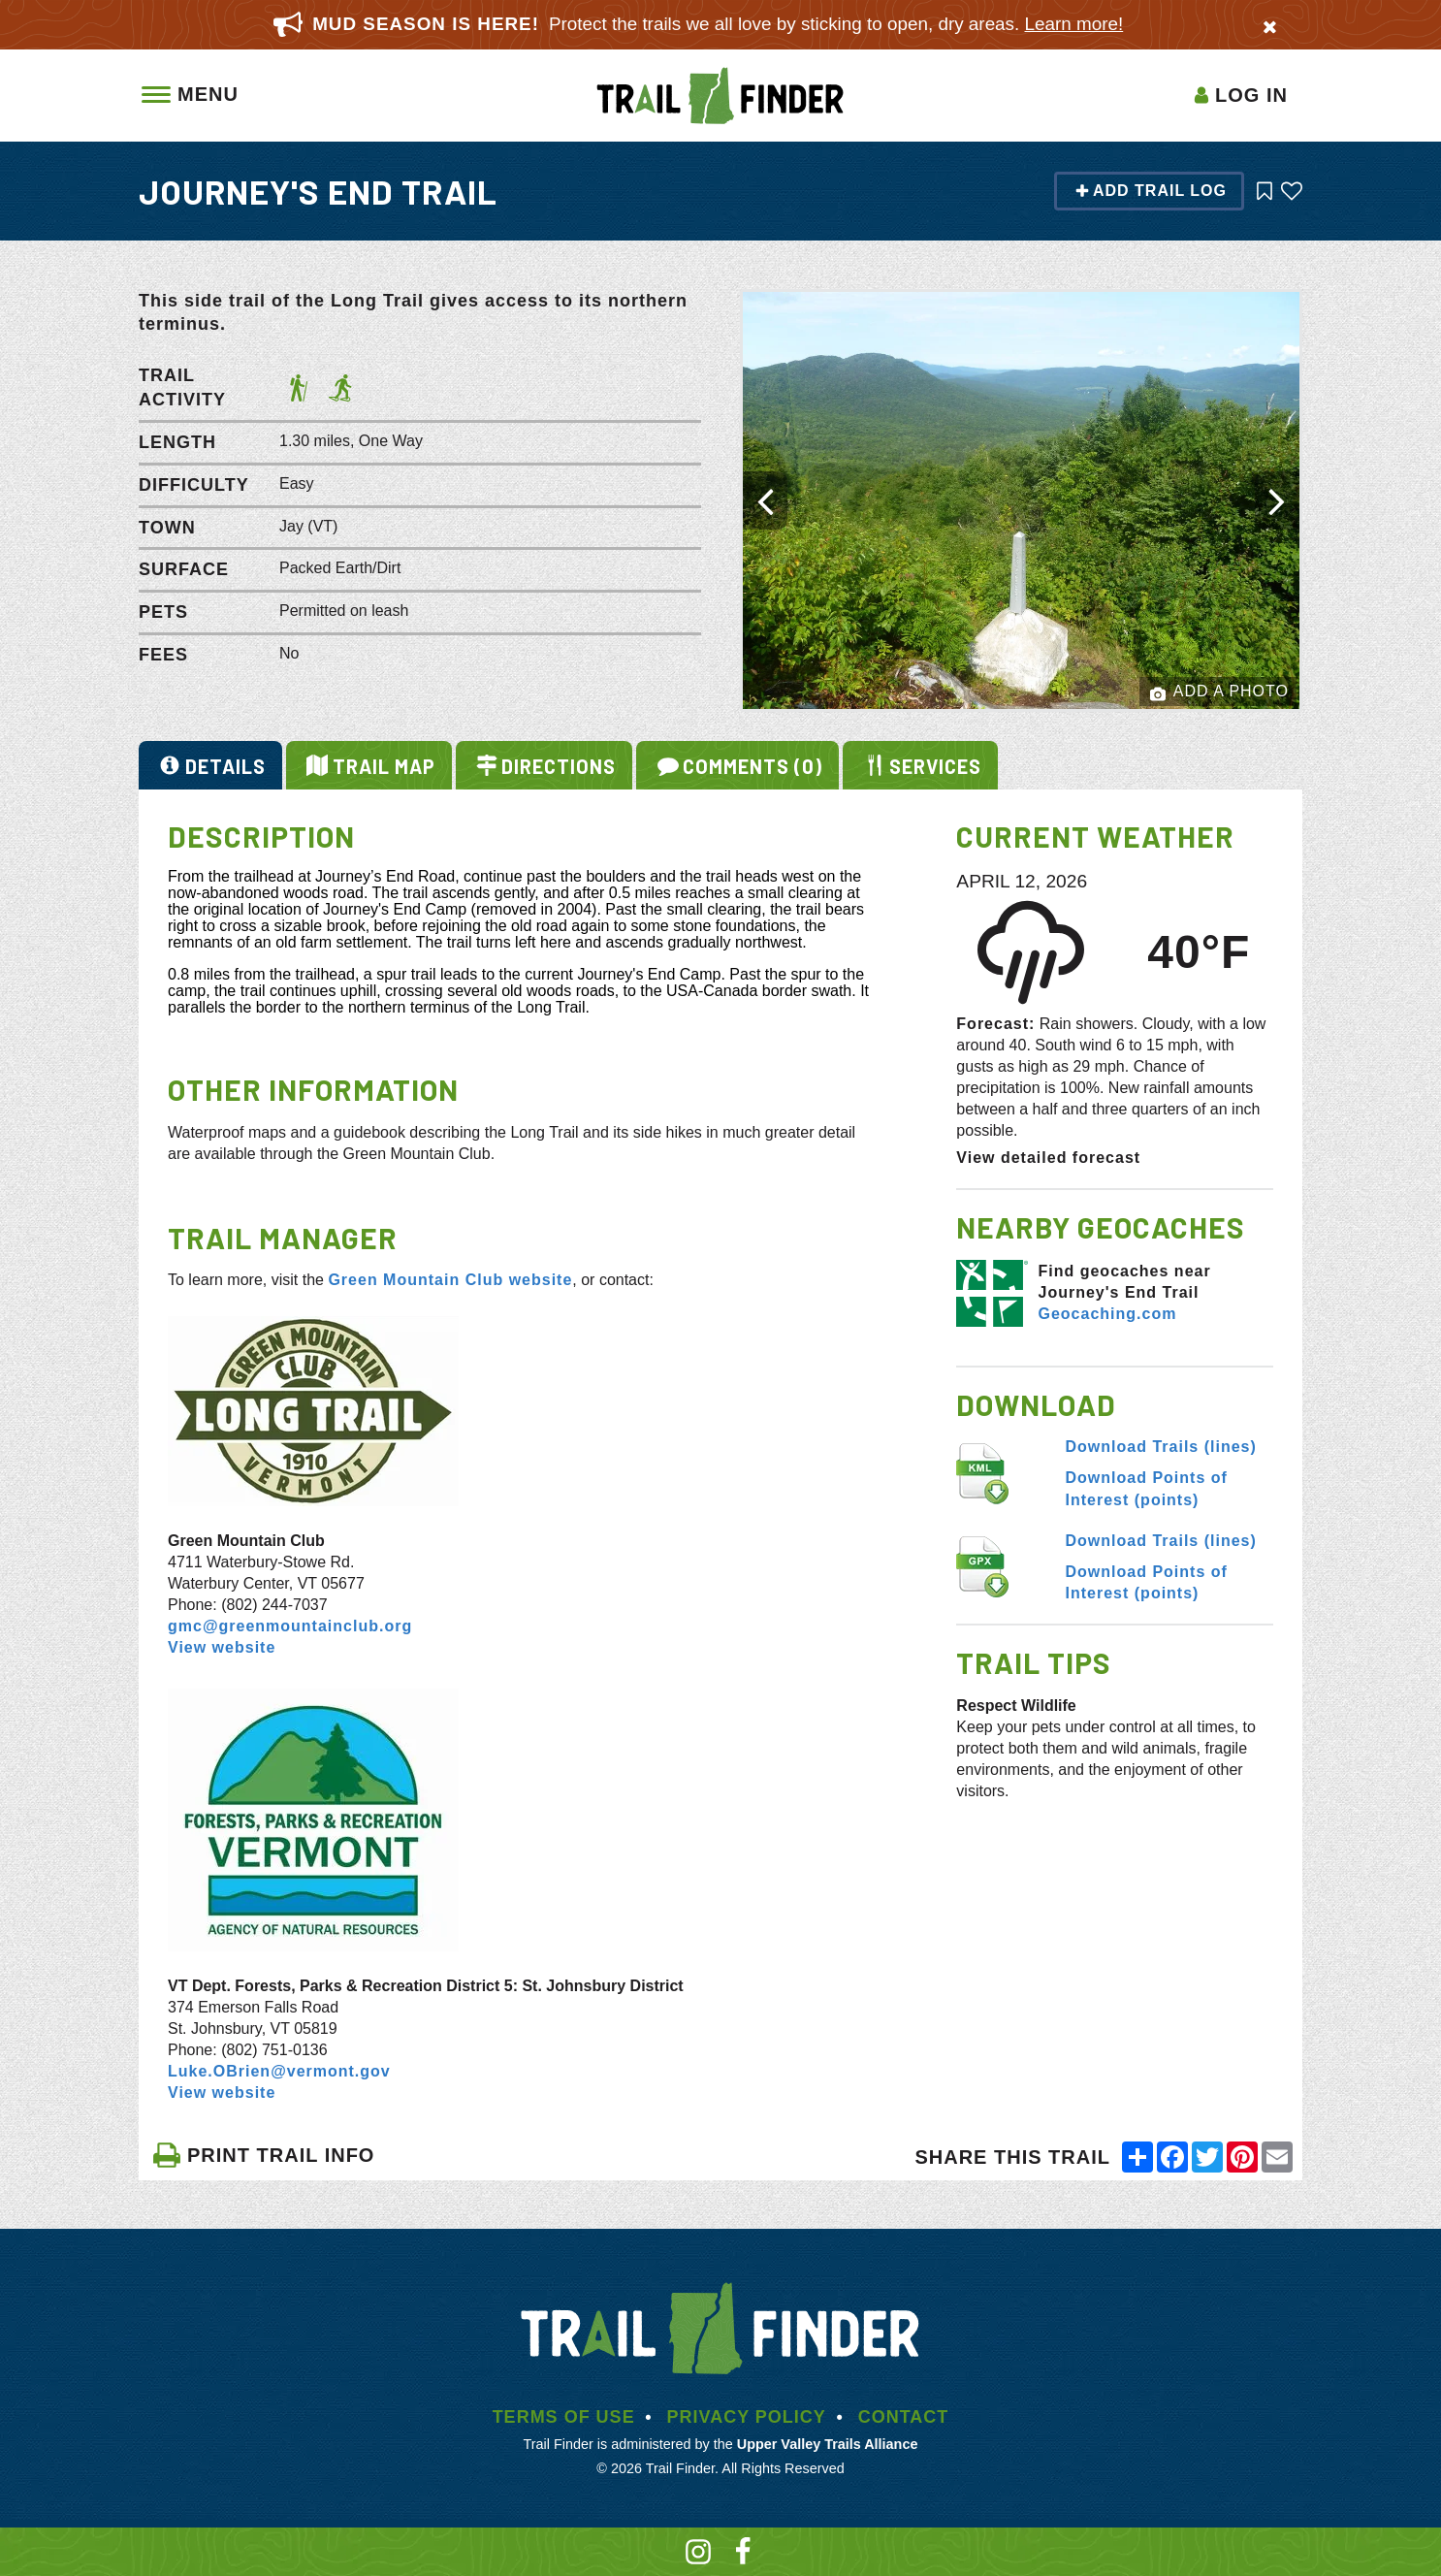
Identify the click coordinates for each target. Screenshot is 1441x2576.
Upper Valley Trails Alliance (827, 2444)
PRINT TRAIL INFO (263, 2155)
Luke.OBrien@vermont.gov (279, 2071)
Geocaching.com (1107, 1313)
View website (221, 1647)
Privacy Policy (745, 2417)
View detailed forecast (1048, 1157)
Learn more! (1074, 24)
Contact (903, 2417)
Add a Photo (1219, 692)
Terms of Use (564, 2417)
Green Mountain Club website (450, 1280)
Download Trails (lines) (1161, 1446)
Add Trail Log (1150, 190)
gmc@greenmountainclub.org (290, 1626)
